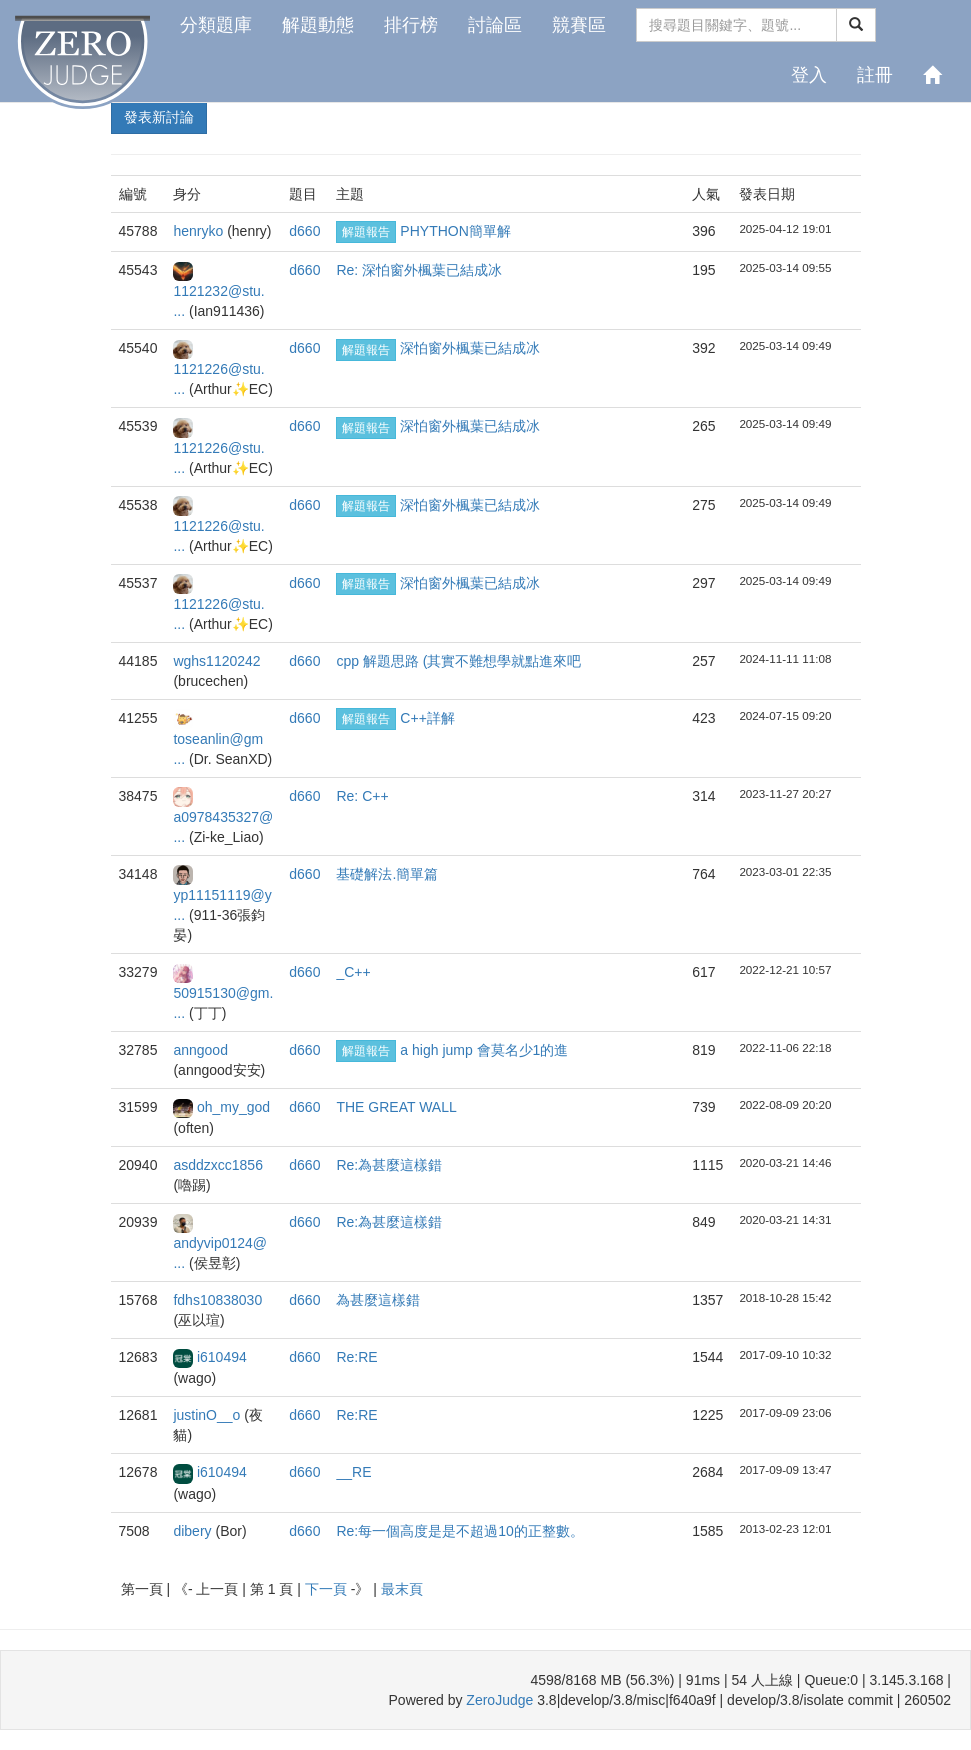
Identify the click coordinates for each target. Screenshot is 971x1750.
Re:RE (356, 1357)
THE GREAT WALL (396, 1107)
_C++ (353, 972)
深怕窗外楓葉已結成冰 (470, 348)
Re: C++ (362, 796)
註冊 (875, 75)
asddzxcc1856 (218, 1165)
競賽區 (579, 25)
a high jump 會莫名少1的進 (484, 1050)
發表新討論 (159, 117)
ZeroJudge (499, 1700)
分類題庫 (216, 25)
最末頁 (402, 1589)
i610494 (222, 1357)
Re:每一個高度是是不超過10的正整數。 (459, 1531)
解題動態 (318, 25)
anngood (200, 1050)
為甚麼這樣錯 (378, 1300)
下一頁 (328, 1589)
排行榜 (411, 25)
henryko (200, 231)
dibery (194, 1531)
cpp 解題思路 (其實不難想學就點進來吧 (458, 661)
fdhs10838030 (217, 1300)
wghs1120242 (216, 661)
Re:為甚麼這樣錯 (389, 1165)
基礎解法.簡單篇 (387, 874)
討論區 (495, 25)
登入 (809, 75)
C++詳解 (427, 718)
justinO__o (208, 1415)
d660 (304, 231)
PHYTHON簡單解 (455, 231)
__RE (353, 1472)
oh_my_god (233, 1107)
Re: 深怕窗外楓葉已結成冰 (419, 270)
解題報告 (366, 232)
